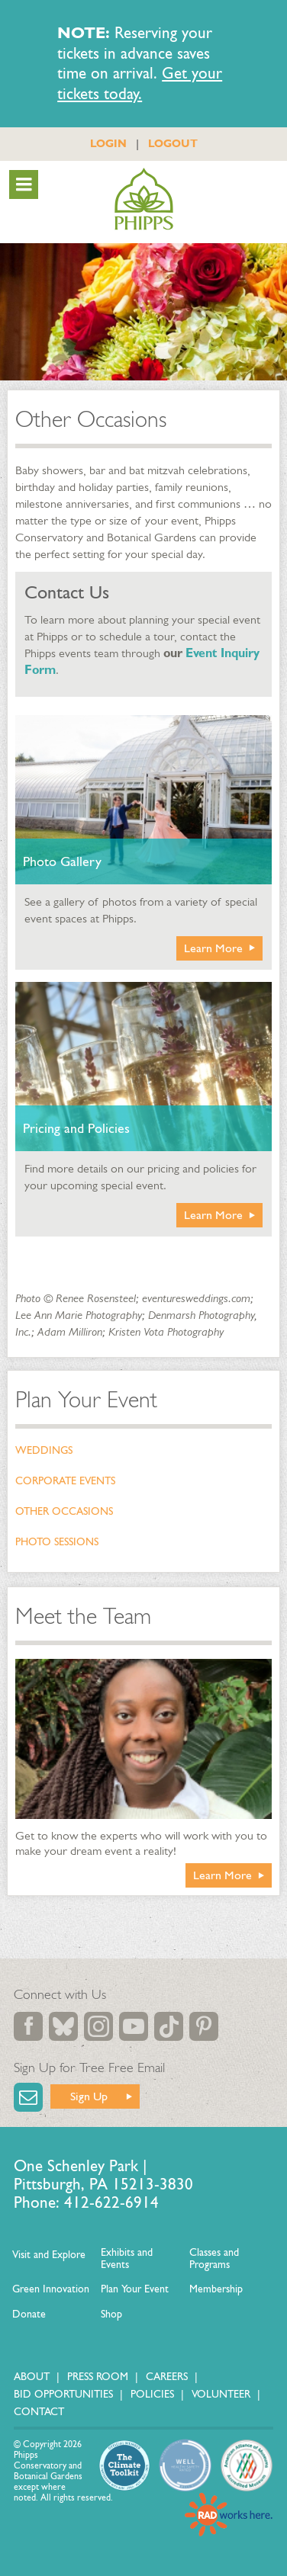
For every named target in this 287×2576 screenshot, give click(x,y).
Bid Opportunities (63, 2394)
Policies (152, 2394)
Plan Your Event (86, 1399)
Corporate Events (65, 1480)
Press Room (97, 2376)
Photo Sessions (56, 1541)
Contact (39, 2411)
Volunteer (221, 2394)
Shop (111, 2314)
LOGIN (108, 143)
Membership (216, 2289)
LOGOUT (173, 143)
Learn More (213, 948)
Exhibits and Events (127, 2258)
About (32, 2376)
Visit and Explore (48, 2254)
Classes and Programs (214, 2258)
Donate (29, 2314)
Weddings (44, 1450)
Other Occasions (64, 1511)
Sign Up (89, 2096)
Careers (167, 2376)
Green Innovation (50, 2289)
